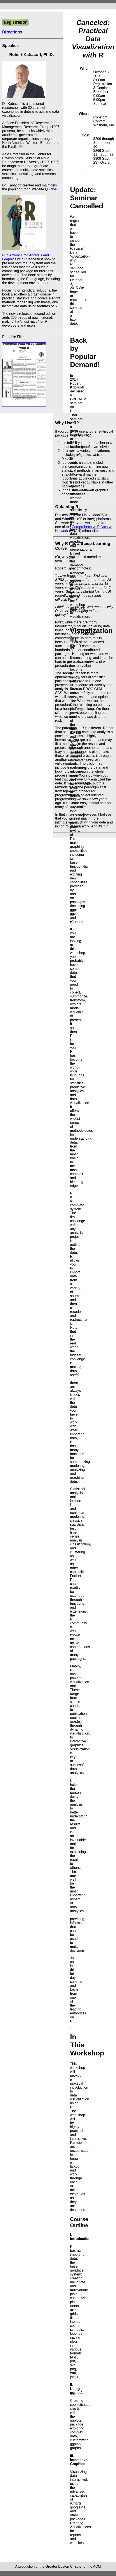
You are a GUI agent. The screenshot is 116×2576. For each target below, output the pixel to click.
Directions (12, 33)
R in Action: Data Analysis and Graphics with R (25, 258)
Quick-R (51, 190)
